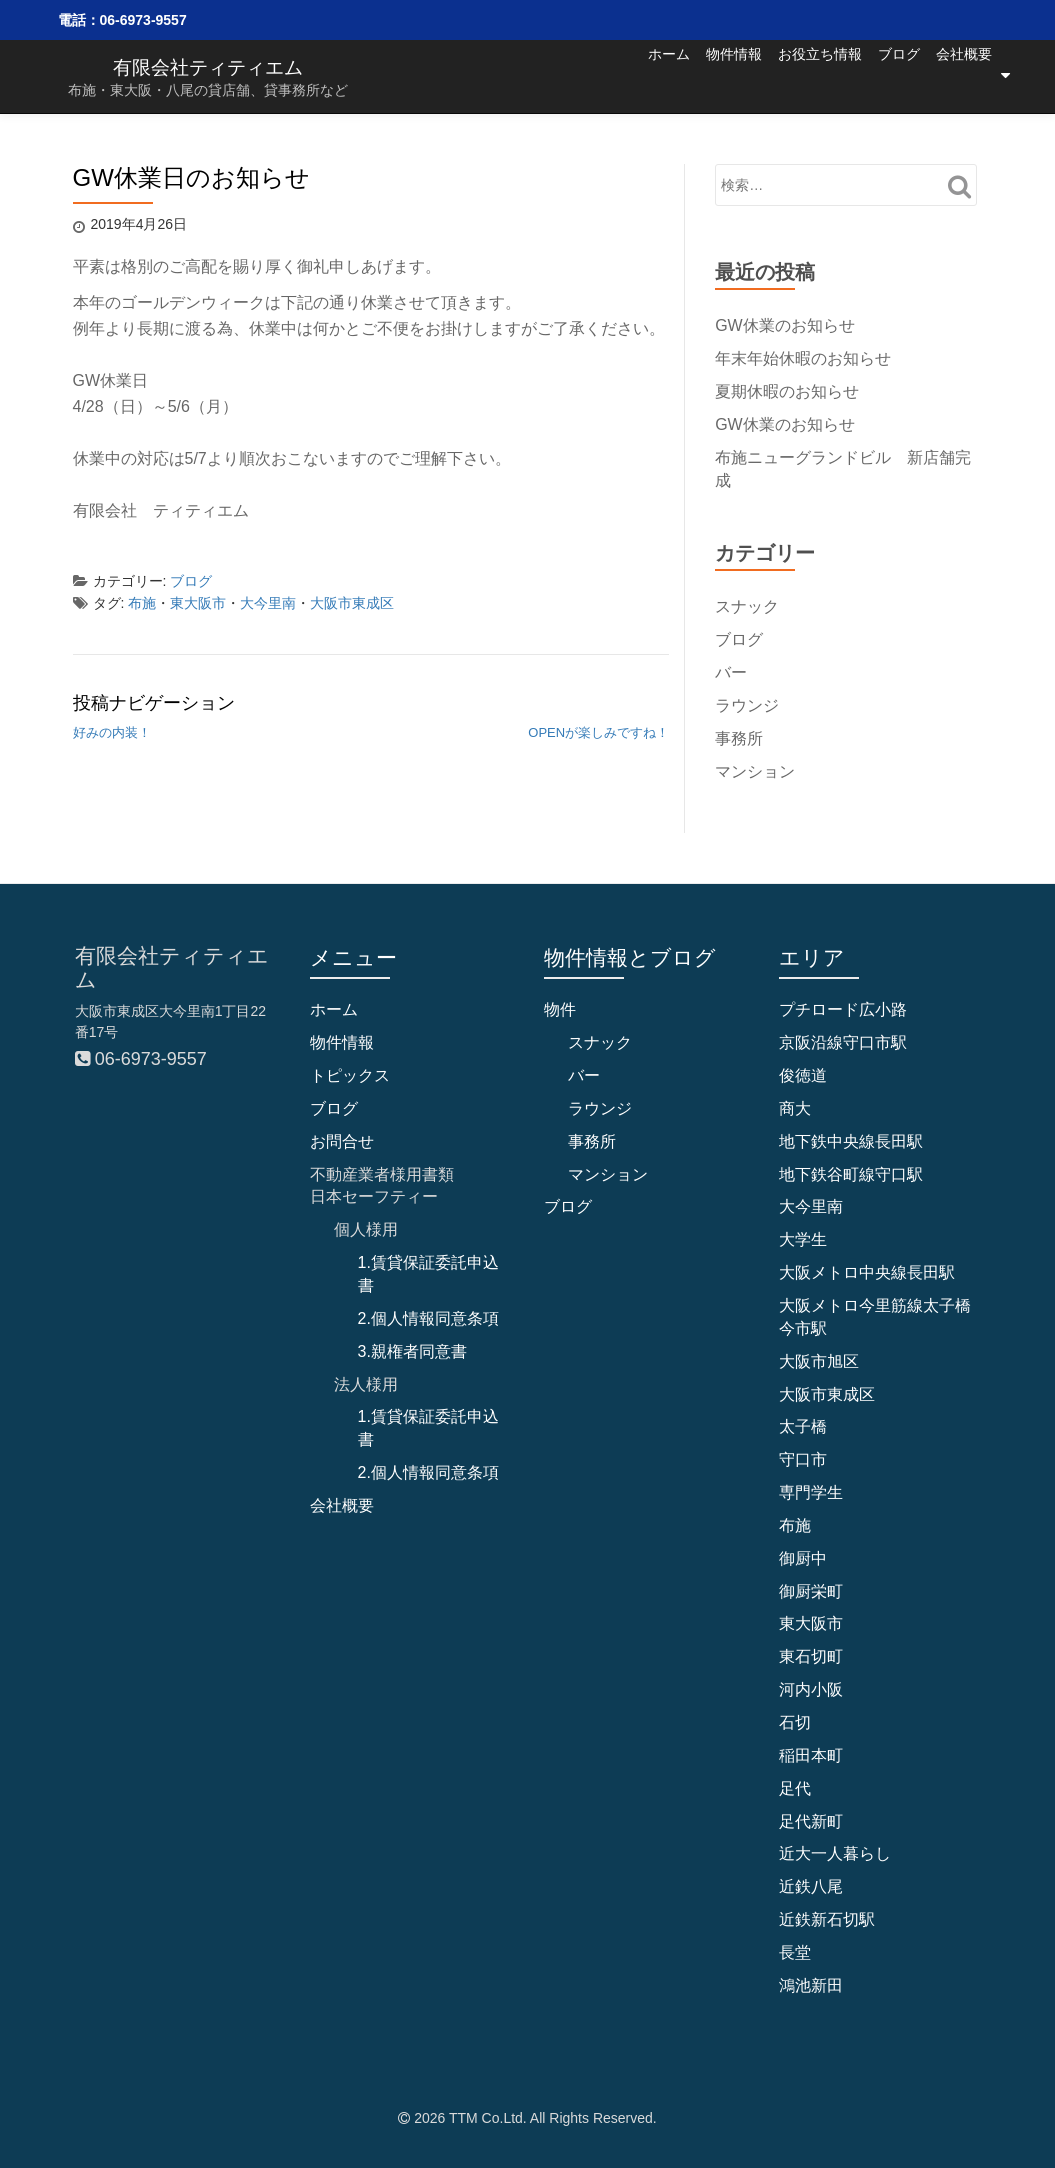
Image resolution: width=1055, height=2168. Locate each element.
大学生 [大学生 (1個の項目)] (803, 1239)
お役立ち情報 (780, 75)
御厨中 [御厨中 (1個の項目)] (803, 1557)
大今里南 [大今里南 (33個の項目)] (811, 1206)
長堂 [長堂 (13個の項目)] (795, 1952)
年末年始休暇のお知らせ (803, 358)
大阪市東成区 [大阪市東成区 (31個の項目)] (827, 1393)
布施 (142, 603)
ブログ (879, 75)
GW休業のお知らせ (785, 325)
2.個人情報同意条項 (428, 1318)
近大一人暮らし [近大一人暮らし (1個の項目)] (835, 1853)
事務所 (739, 737)
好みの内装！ (112, 732)
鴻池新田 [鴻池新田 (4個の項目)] (811, 1984)
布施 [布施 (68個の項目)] (795, 1525)
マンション (755, 770)
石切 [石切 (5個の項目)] (795, 1722)
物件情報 (674, 75)
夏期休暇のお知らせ (787, 391)
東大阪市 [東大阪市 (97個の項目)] (811, 1623)
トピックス (350, 1075)
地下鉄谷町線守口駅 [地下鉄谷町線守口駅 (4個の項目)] (851, 1173)
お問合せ (342, 1140)
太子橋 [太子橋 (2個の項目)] (803, 1426)
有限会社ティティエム (208, 66)
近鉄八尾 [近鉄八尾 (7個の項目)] (811, 1886)
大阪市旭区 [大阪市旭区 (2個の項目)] (819, 1360)
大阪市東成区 (352, 603)
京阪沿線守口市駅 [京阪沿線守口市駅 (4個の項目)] (843, 1042)
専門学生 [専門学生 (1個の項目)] (811, 1492)
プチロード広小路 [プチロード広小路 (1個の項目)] (843, 1009)
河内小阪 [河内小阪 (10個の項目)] (811, 1689)
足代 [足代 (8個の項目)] (795, 1787)
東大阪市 (198, 603)
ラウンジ (747, 705)
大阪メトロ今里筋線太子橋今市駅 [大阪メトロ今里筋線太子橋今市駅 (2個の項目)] (875, 1317)
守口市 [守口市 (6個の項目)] (803, 1459)
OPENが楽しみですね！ (598, 732)
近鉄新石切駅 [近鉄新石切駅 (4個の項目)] (827, 1919)
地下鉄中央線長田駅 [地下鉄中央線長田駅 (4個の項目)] (851, 1140)
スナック (747, 606)
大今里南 (268, 603)
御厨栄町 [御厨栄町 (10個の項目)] (811, 1590)
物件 (560, 1009)
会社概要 (964, 75)
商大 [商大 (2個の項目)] (795, 1108)
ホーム (589, 75)
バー (731, 672)
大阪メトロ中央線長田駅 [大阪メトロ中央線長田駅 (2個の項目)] (867, 1272)
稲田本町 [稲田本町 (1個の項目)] (811, 1755)
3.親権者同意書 (412, 1350)
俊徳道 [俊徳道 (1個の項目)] (803, 1075)
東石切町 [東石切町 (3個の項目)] (811, 1656)
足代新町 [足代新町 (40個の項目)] (811, 1820)
